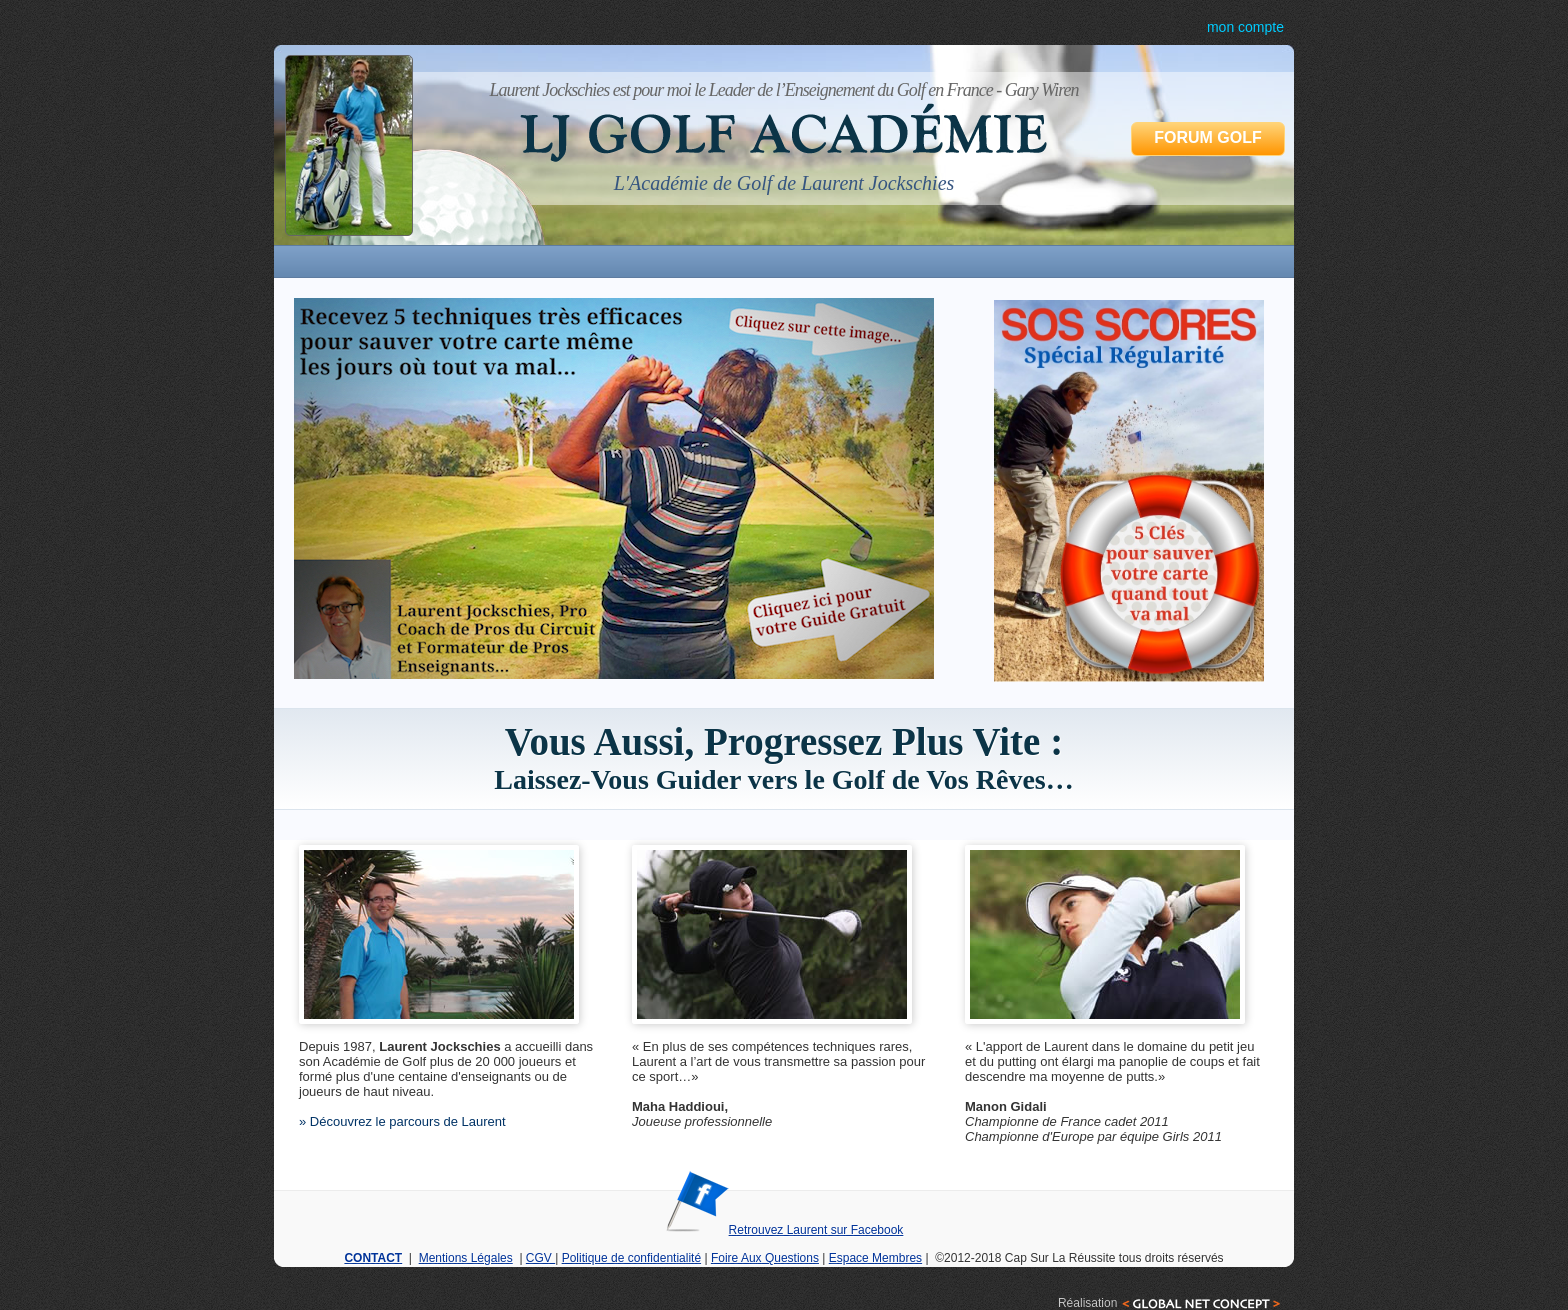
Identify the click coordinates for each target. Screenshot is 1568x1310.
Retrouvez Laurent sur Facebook (784, 1230)
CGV (540, 1258)
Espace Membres (875, 1258)
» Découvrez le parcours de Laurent (402, 1121)
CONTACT (373, 1258)
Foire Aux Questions (765, 1258)
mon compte (1245, 27)
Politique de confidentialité (631, 1258)
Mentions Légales (466, 1258)
